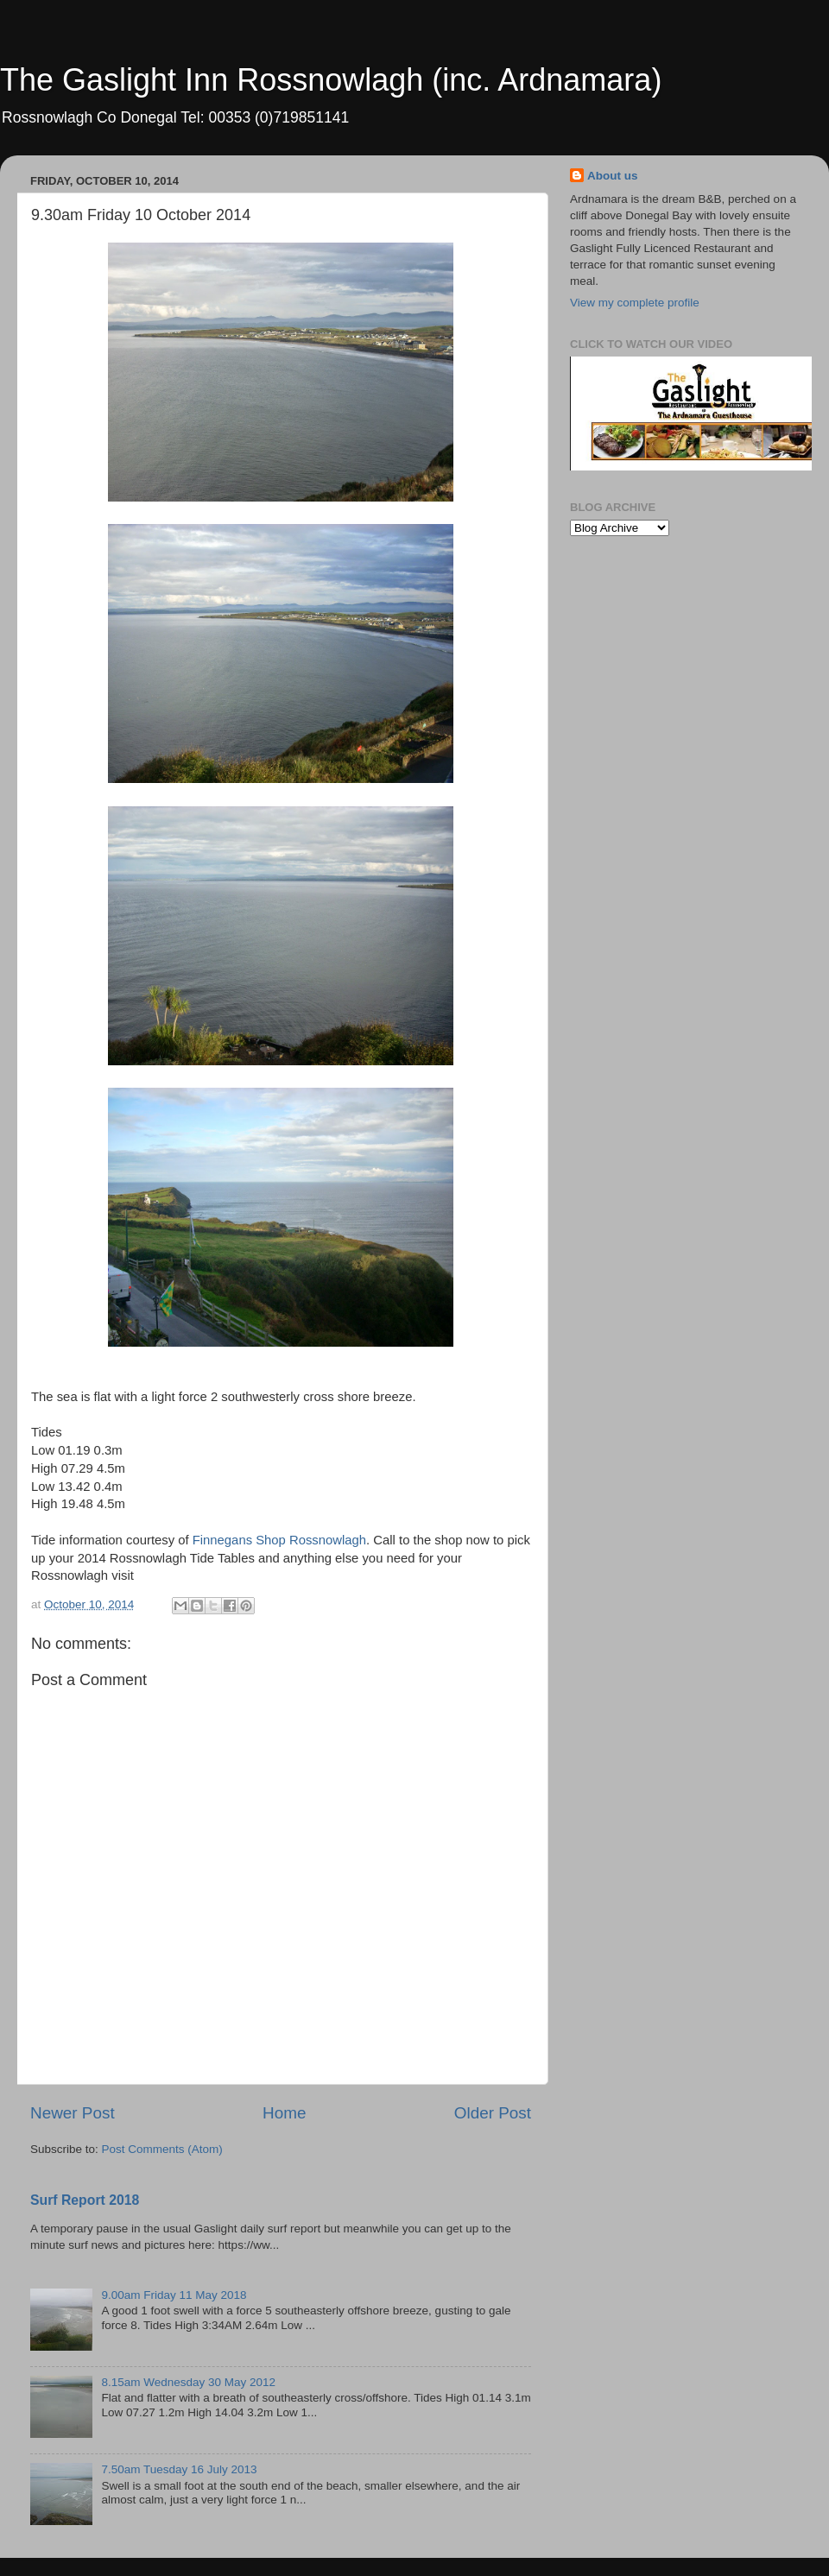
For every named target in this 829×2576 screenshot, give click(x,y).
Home (284, 2113)
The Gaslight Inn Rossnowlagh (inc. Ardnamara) (330, 80)
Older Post (492, 2113)
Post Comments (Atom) (162, 2149)
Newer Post (72, 2113)
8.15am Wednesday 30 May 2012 (188, 2382)
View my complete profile (634, 302)
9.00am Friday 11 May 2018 (173, 2295)
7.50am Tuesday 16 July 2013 (178, 2469)
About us (612, 175)
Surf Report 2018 (84, 2200)
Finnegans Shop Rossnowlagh (279, 1540)
